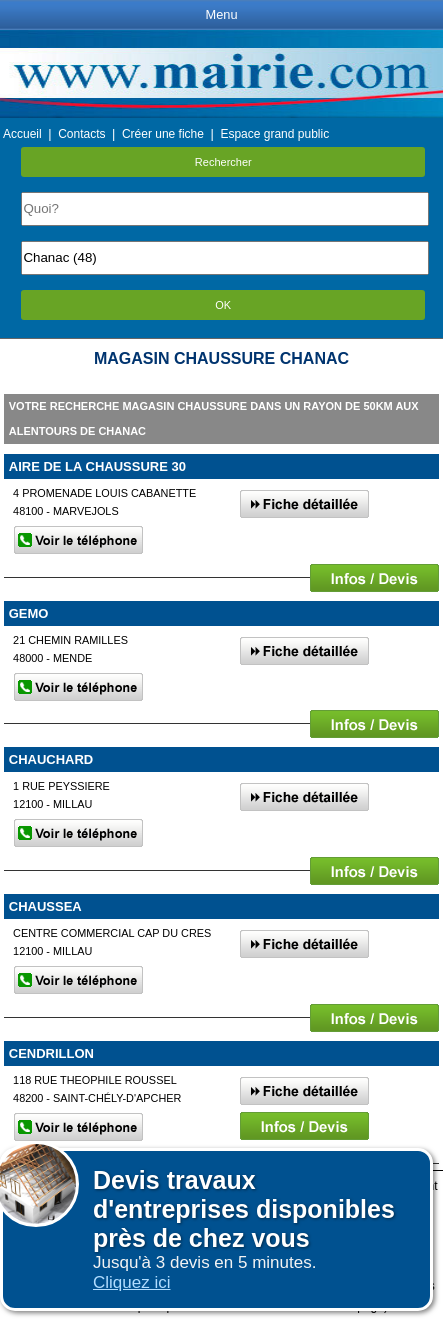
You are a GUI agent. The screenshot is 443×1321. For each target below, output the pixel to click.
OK (223, 305)
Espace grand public (274, 134)
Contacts (81, 134)
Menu (221, 14)
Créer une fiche (163, 134)
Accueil (22, 134)
